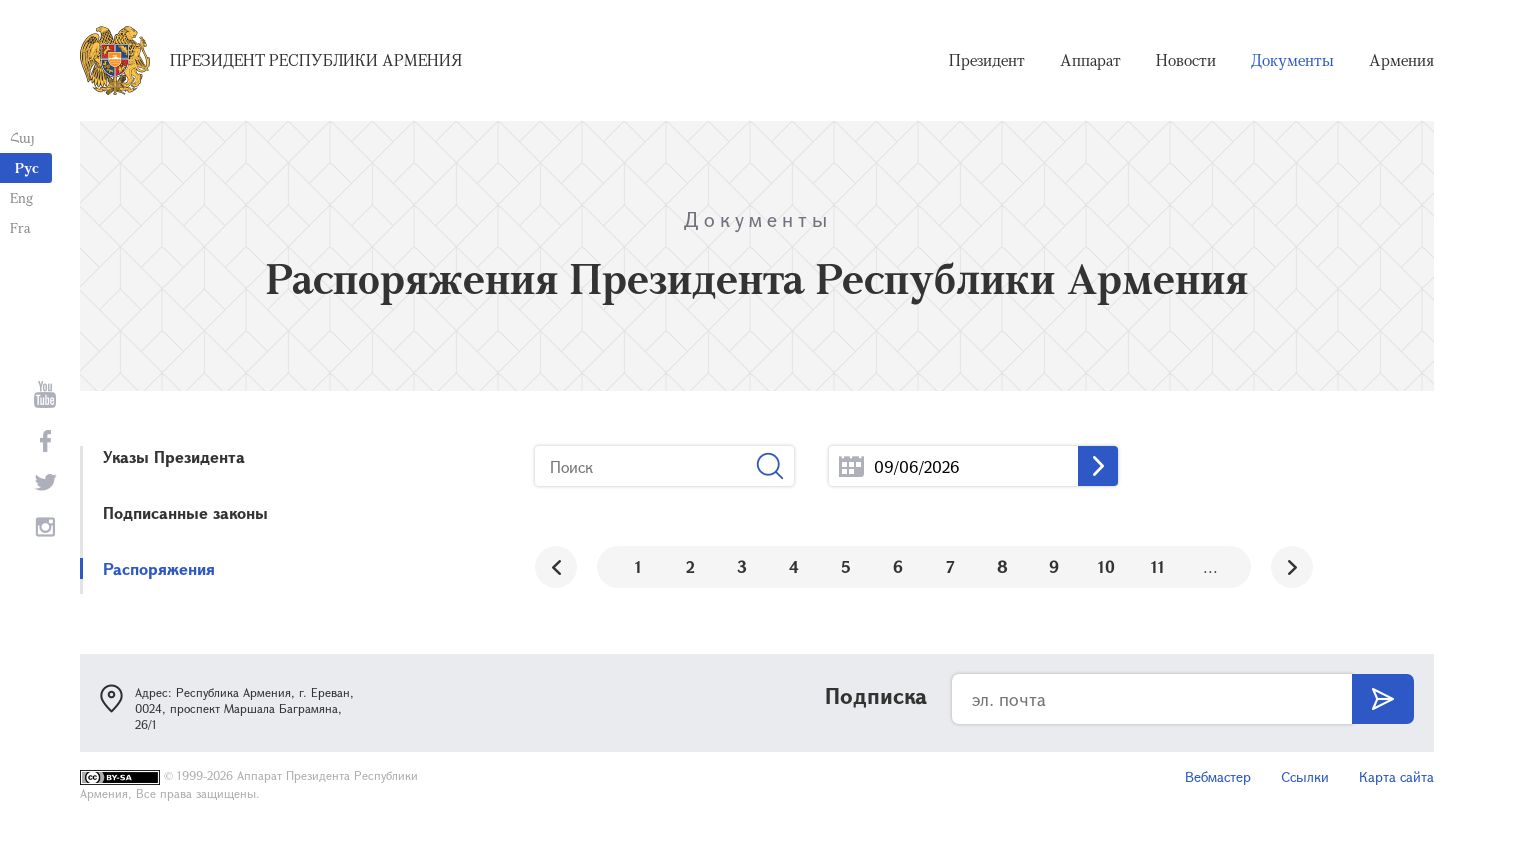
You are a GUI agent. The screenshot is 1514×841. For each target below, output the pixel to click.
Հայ (22, 137)
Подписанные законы (185, 512)
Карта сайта (1396, 776)
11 (1158, 566)
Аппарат (1090, 60)
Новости (1186, 60)
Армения (1401, 60)
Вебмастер (1218, 776)
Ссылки (1305, 776)
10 (1106, 566)
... (851, 466)
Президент (987, 60)
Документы (1292, 60)
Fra (20, 227)
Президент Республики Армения (316, 60)
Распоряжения (159, 568)
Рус (27, 167)
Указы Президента (174, 456)
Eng (21, 197)
